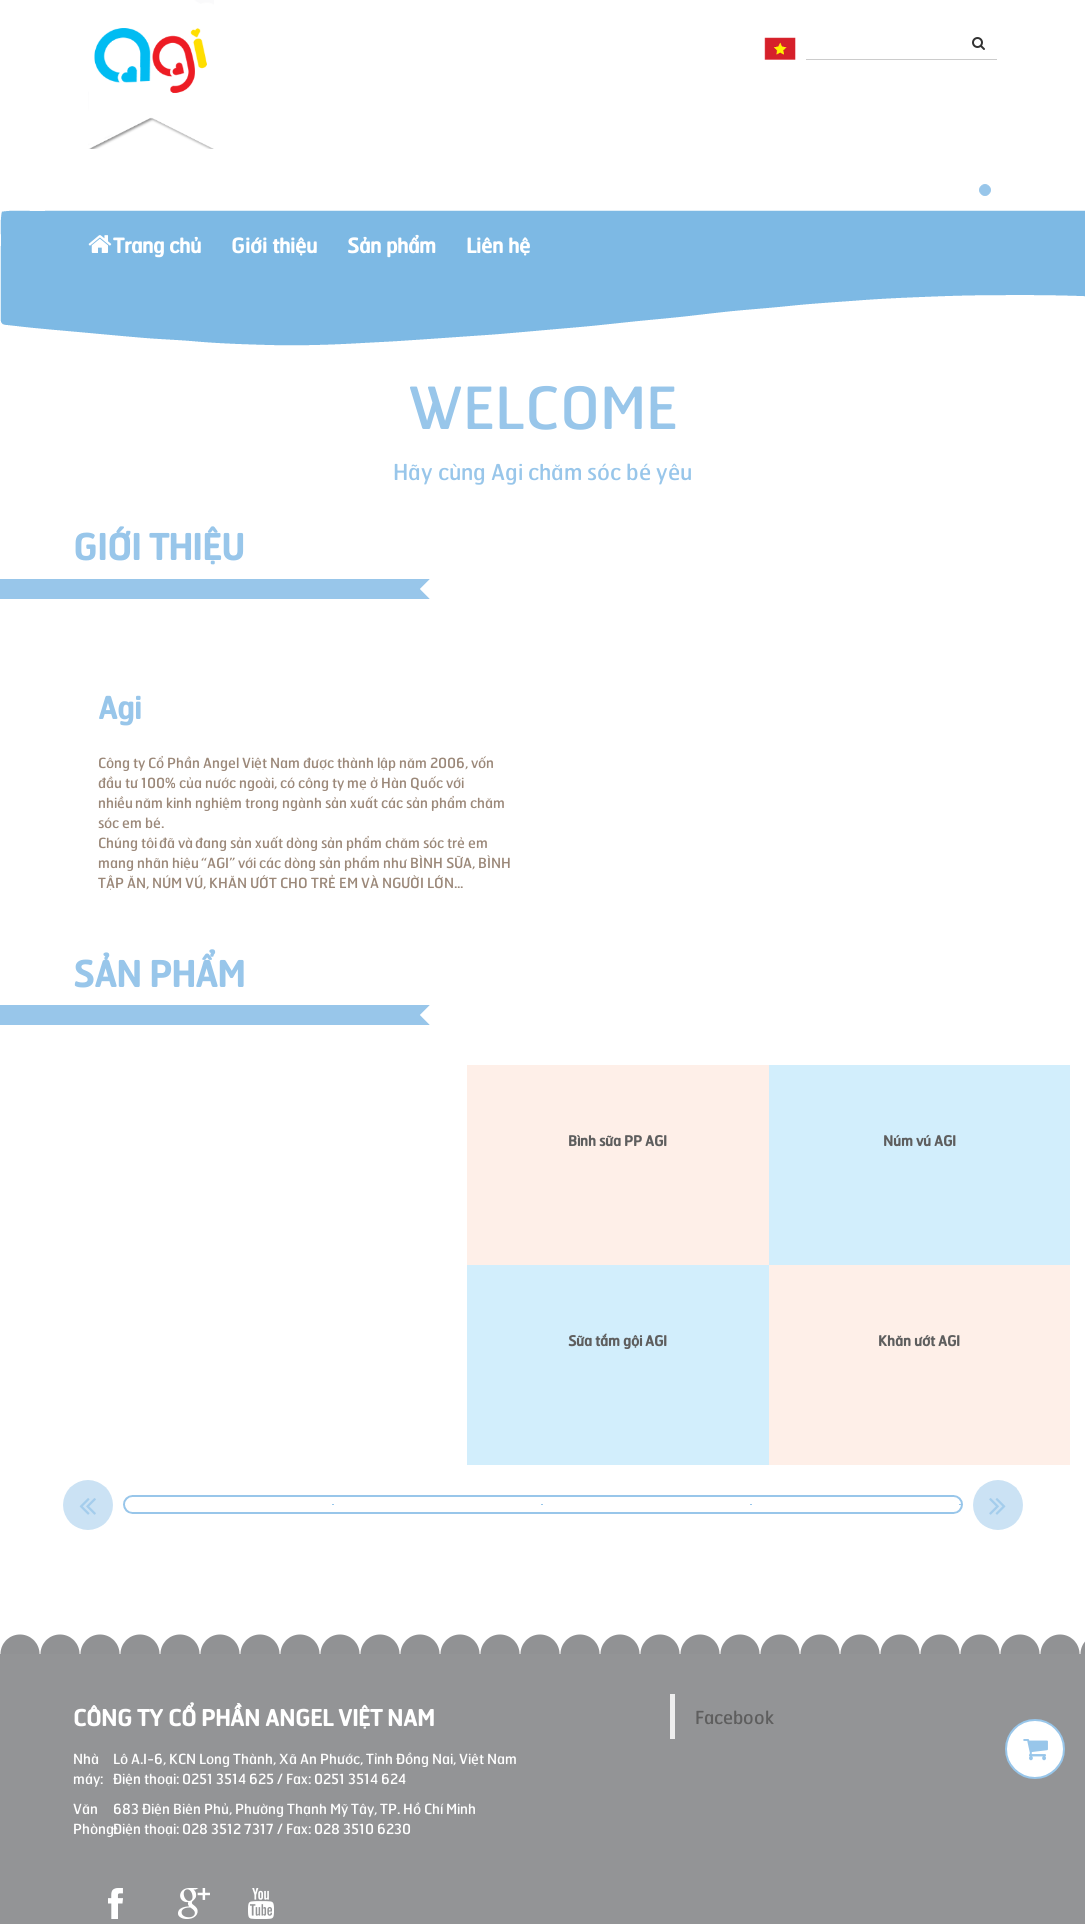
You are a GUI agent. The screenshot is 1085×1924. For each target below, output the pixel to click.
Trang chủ (144, 254)
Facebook (734, 1716)
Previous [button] (88, 1505)
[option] (229, 1504)
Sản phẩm (391, 254)
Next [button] (998, 1505)
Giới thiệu (274, 254)
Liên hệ (498, 254)
